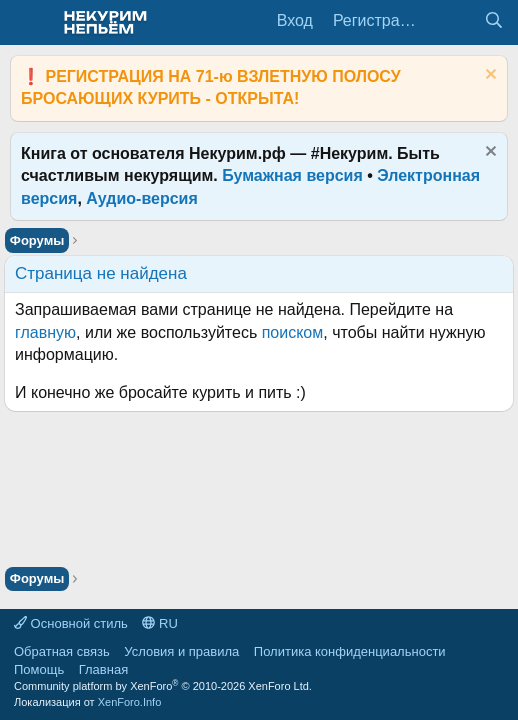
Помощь (39, 669)
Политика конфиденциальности (350, 651)
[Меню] (27, 23)
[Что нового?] (453, 21)
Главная (103, 669)
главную (45, 332)
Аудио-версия (142, 198)
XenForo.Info (130, 702)
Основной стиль (71, 623)
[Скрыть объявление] (488, 76)
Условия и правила (181, 651)
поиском (293, 332)
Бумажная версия (292, 175)
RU (159, 623)
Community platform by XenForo (163, 686)
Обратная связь (62, 651)
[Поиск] (493, 21)
